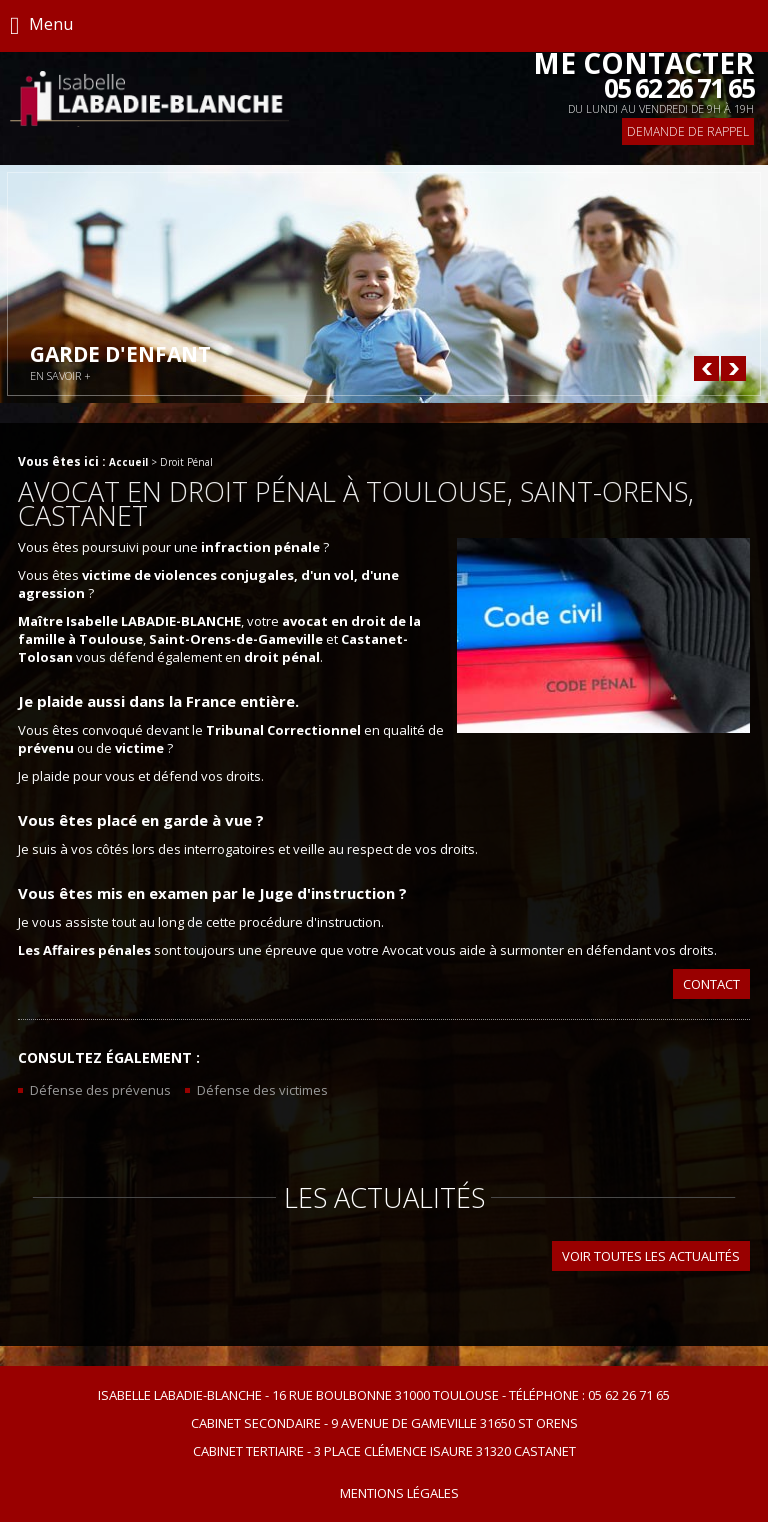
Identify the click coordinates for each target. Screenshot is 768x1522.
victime (139, 748)
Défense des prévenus (100, 1090)
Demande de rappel (688, 131)
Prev (706, 368)
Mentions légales (399, 1493)
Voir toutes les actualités (651, 1256)
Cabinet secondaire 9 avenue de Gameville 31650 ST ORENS (384, 1423)
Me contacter (643, 76)
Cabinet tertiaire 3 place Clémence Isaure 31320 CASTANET (384, 1451)
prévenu (46, 748)
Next (733, 368)
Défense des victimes (262, 1090)
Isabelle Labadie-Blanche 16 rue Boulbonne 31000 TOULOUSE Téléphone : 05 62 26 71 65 (384, 1395)
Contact (711, 984)
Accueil (128, 462)
